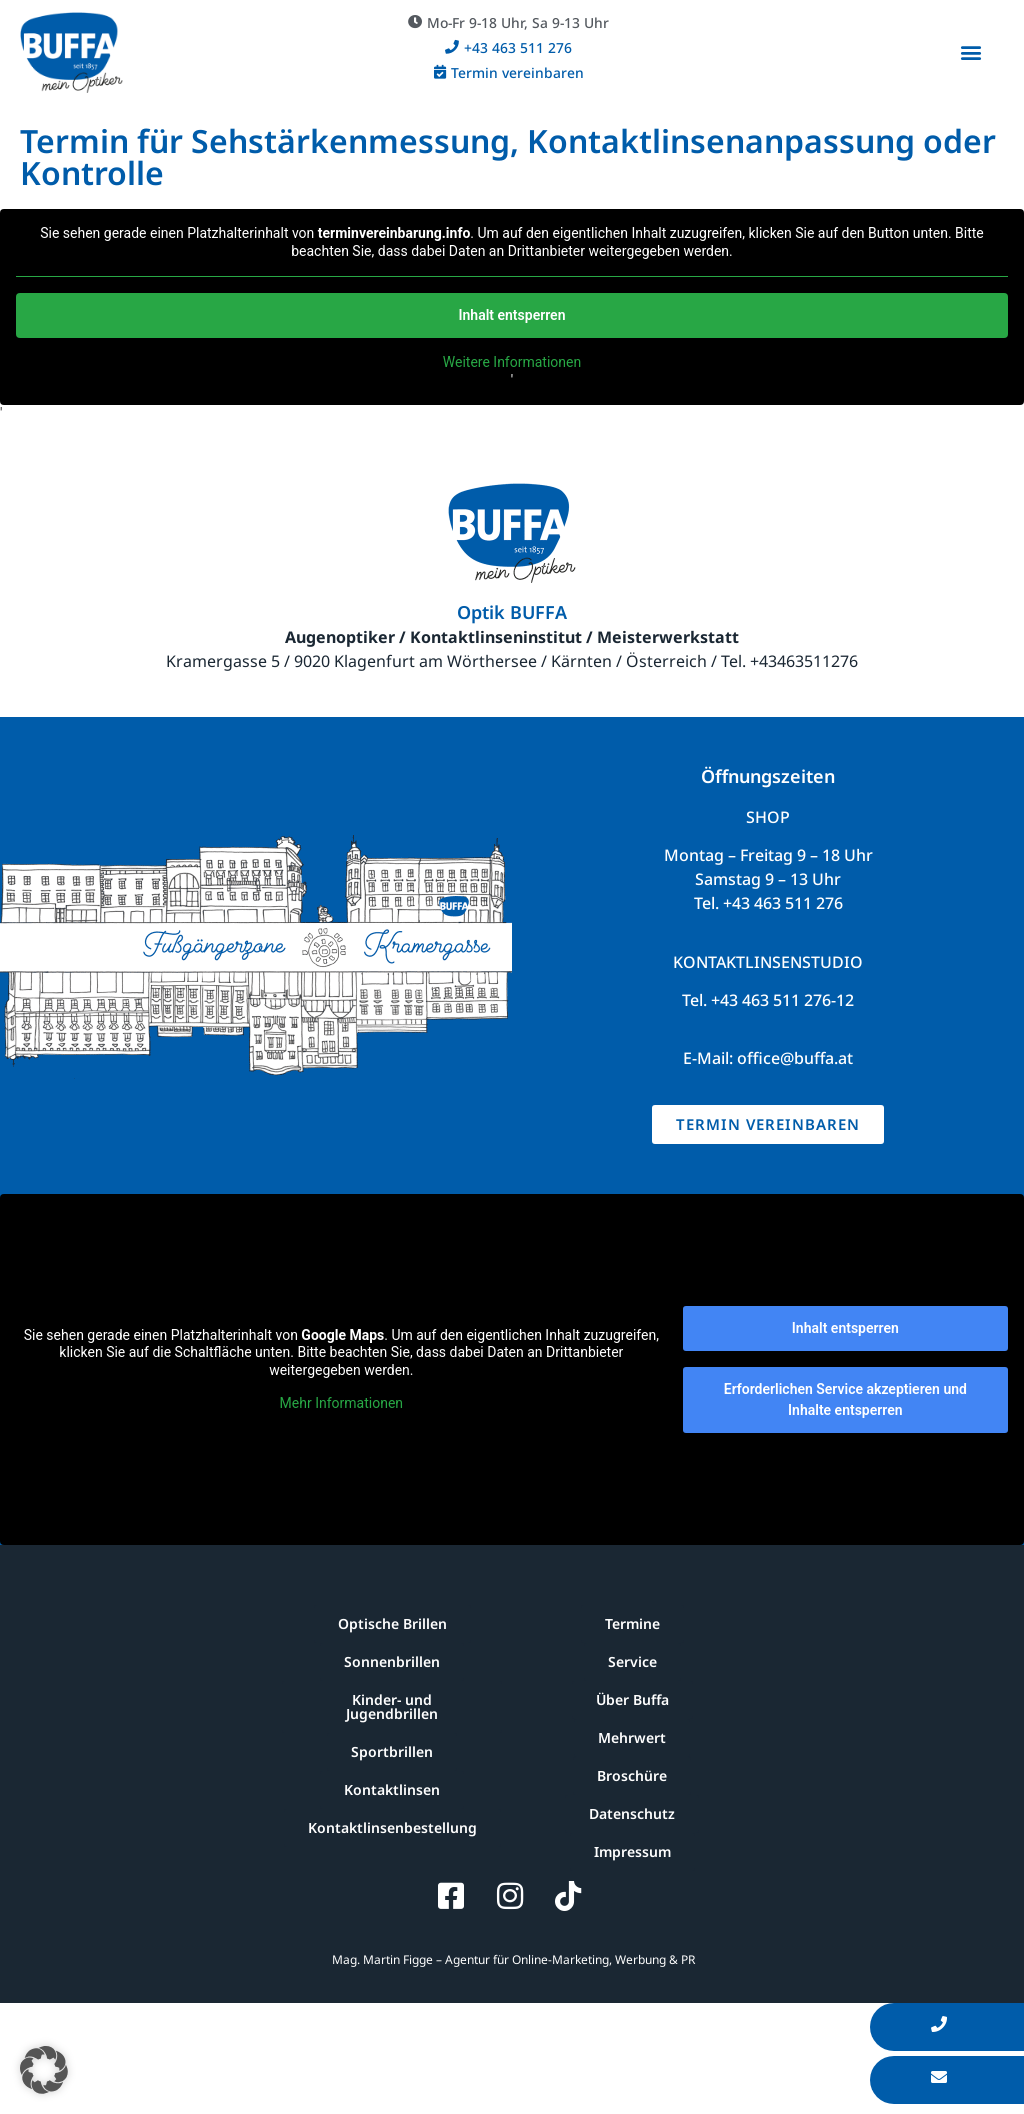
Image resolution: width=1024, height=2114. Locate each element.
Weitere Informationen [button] (512, 362)
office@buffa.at (795, 1058)
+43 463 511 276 (783, 903)
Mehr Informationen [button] (341, 1403)
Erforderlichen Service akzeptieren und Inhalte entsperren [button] (845, 1399)
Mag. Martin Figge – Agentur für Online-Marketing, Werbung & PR (512, 1959)
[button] (508, 22)
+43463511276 (804, 661)
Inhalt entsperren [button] (512, 315)
